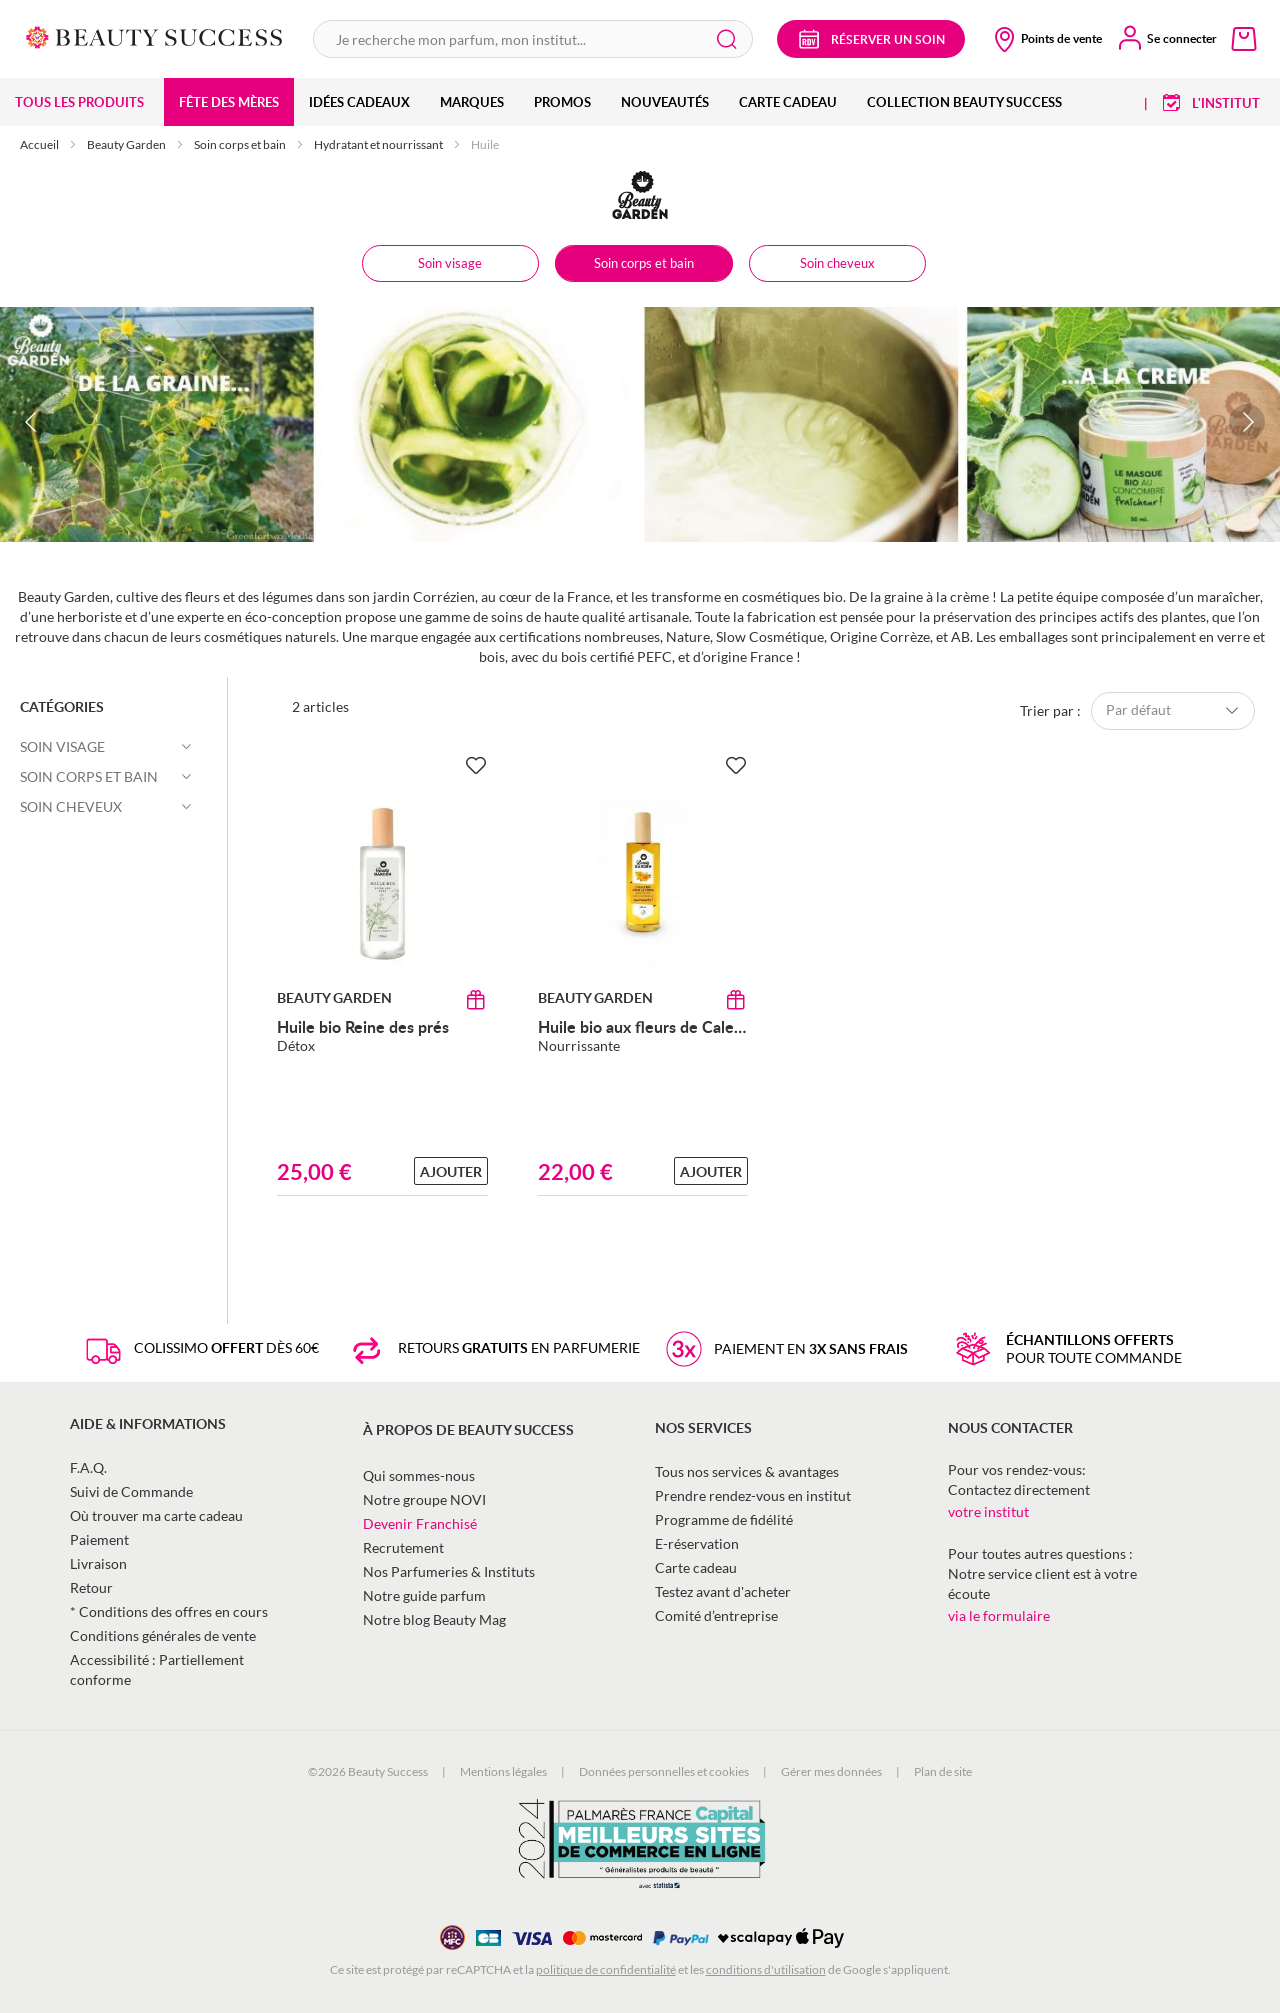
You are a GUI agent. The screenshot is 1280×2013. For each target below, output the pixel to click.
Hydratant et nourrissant (379, 144)
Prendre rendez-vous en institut (753, 1495)
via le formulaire (999, 1615)
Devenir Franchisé (420, 1523)
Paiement (99, 1539)
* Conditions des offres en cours (169, 1611)
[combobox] (533, 39)
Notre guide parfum (424, 1595)
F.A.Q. (88, 1467)
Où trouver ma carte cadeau (156, 1515)
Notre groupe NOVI (424, 1499)
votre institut (988, 1511)
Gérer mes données (831, 1771)
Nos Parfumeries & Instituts (449, 1571)
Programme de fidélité (724, 1519)
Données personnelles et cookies (664, 1771)
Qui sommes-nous (419, 1475)
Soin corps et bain (241, 144)
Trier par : (1050, 709)
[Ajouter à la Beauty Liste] (476, 766)
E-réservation (697, 1543)
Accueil (40, 144)
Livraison (98, 1563)
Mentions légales (503, 1771)
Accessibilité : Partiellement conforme (157, 1669)
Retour (91, 1587)
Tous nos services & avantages (747, 1471)
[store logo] (154, 35)
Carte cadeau (696, 1567)
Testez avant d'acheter (723, 1591)
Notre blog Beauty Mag (434, 1619)
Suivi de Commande (131, 1491)
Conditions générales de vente (163, 1635)
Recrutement (403, 1547)
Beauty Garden (127, 144)
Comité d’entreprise (716, 1615)
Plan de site (943, 1771)
